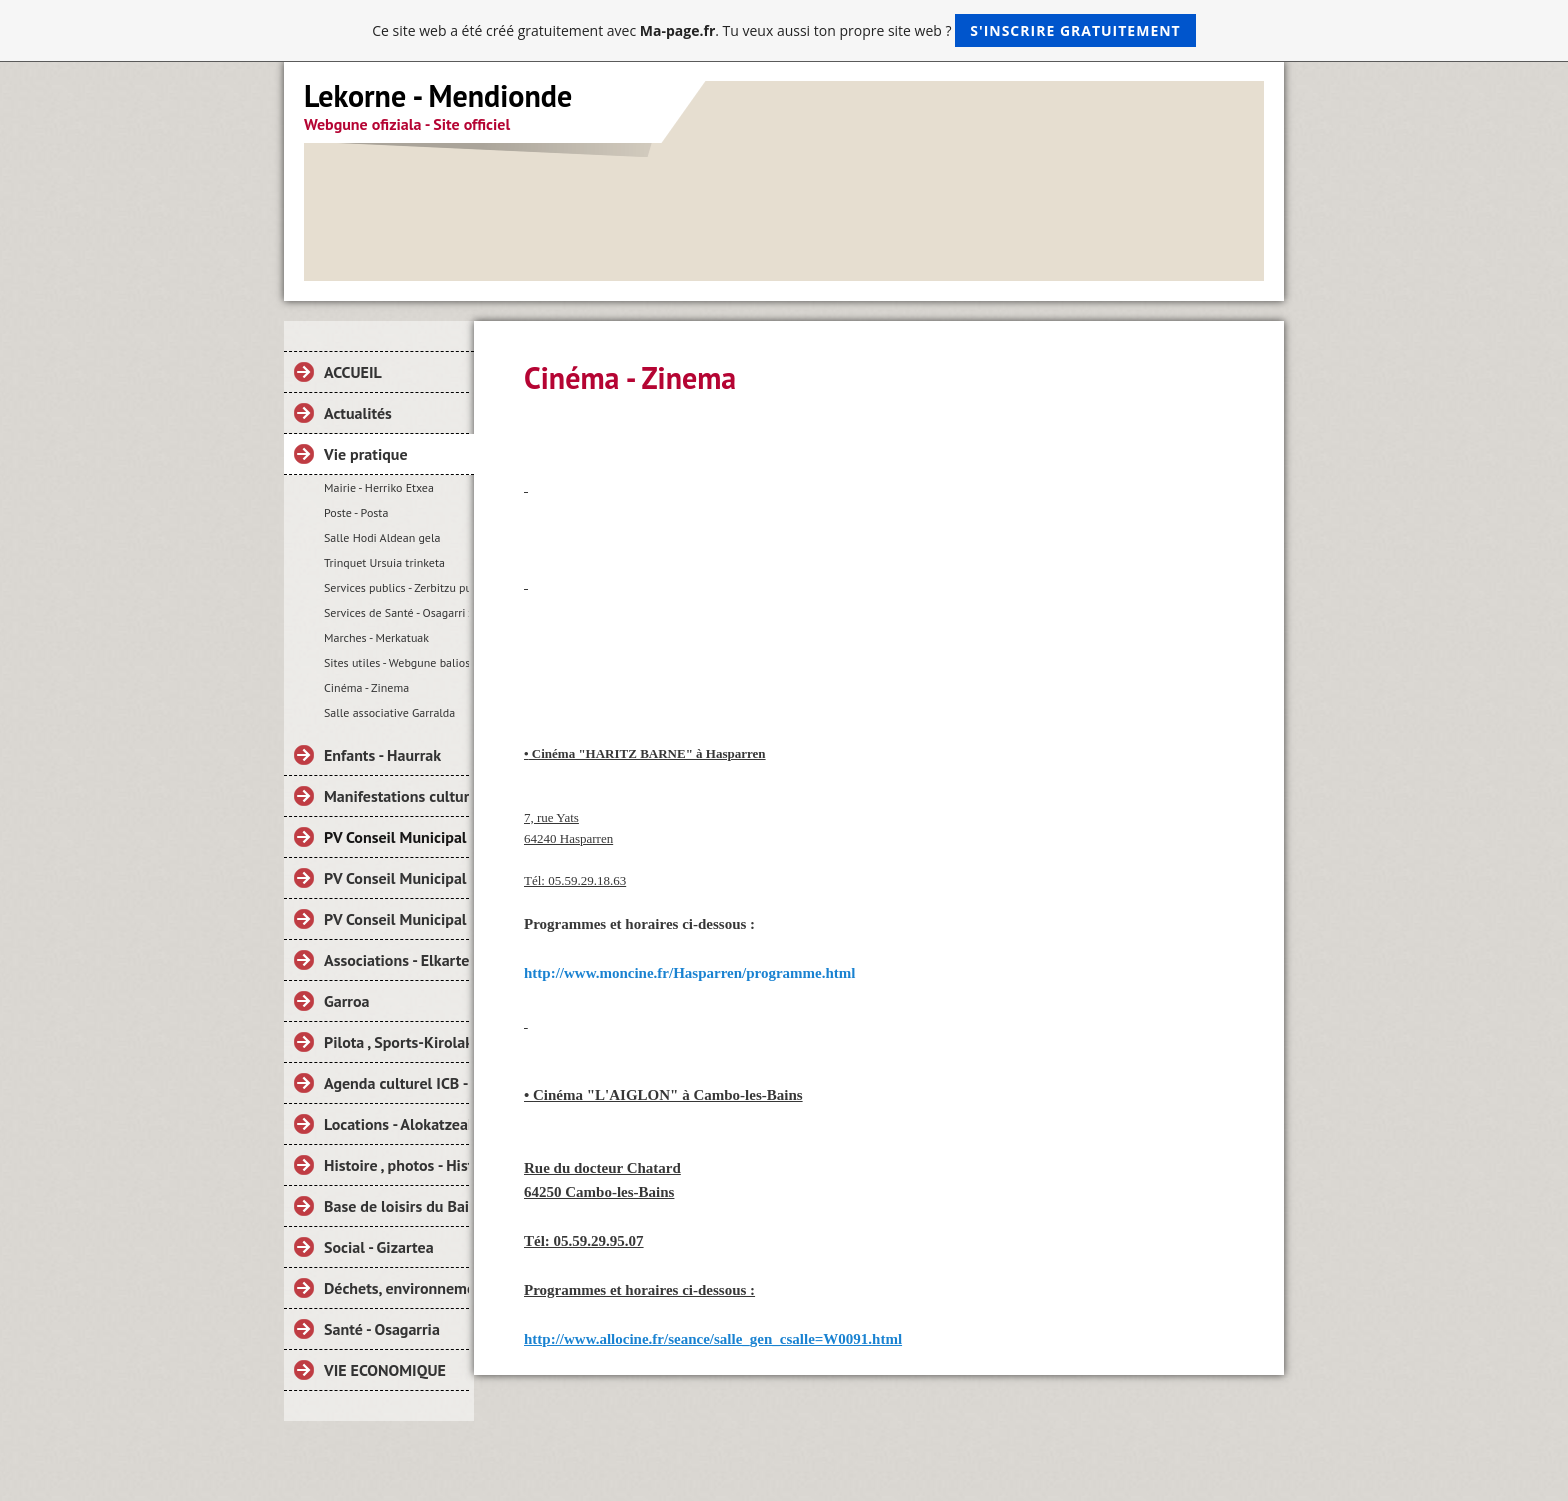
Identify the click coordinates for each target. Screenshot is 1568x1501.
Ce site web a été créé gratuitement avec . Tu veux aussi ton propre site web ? (783, 30)
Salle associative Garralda (389, 712)
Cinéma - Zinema (366, 687)
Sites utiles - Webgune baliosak (396, 662)
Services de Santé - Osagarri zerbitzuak (396, 612)
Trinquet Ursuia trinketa (384, 562)
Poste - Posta (356, 512)
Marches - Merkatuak (376, 637)
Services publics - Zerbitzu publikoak (396, 587)
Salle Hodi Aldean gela (382, 537)
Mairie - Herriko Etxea (379, 487)
